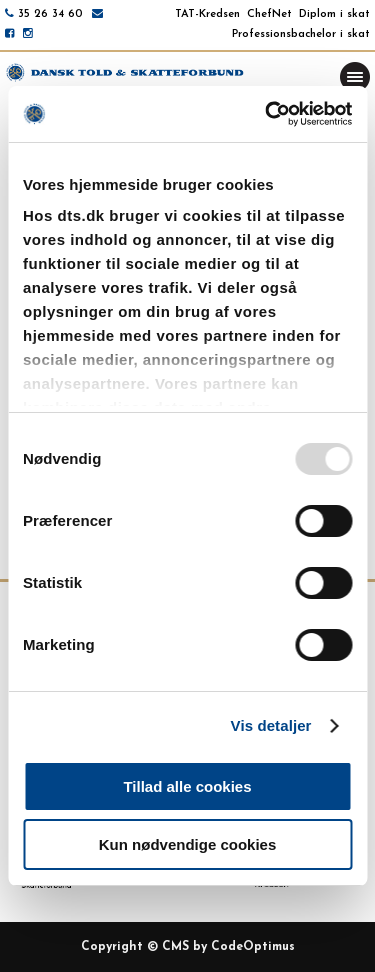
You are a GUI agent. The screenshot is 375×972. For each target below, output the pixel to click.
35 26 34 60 (50, 14)
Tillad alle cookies (187, 786)
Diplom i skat (334, 14)
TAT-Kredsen (207, 14)
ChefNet (269, 14)
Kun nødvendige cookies (188, 844)
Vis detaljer (271, 725)
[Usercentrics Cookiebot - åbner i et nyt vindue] (267, 114)
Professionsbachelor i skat (301, 34)
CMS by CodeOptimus (228, 947)
